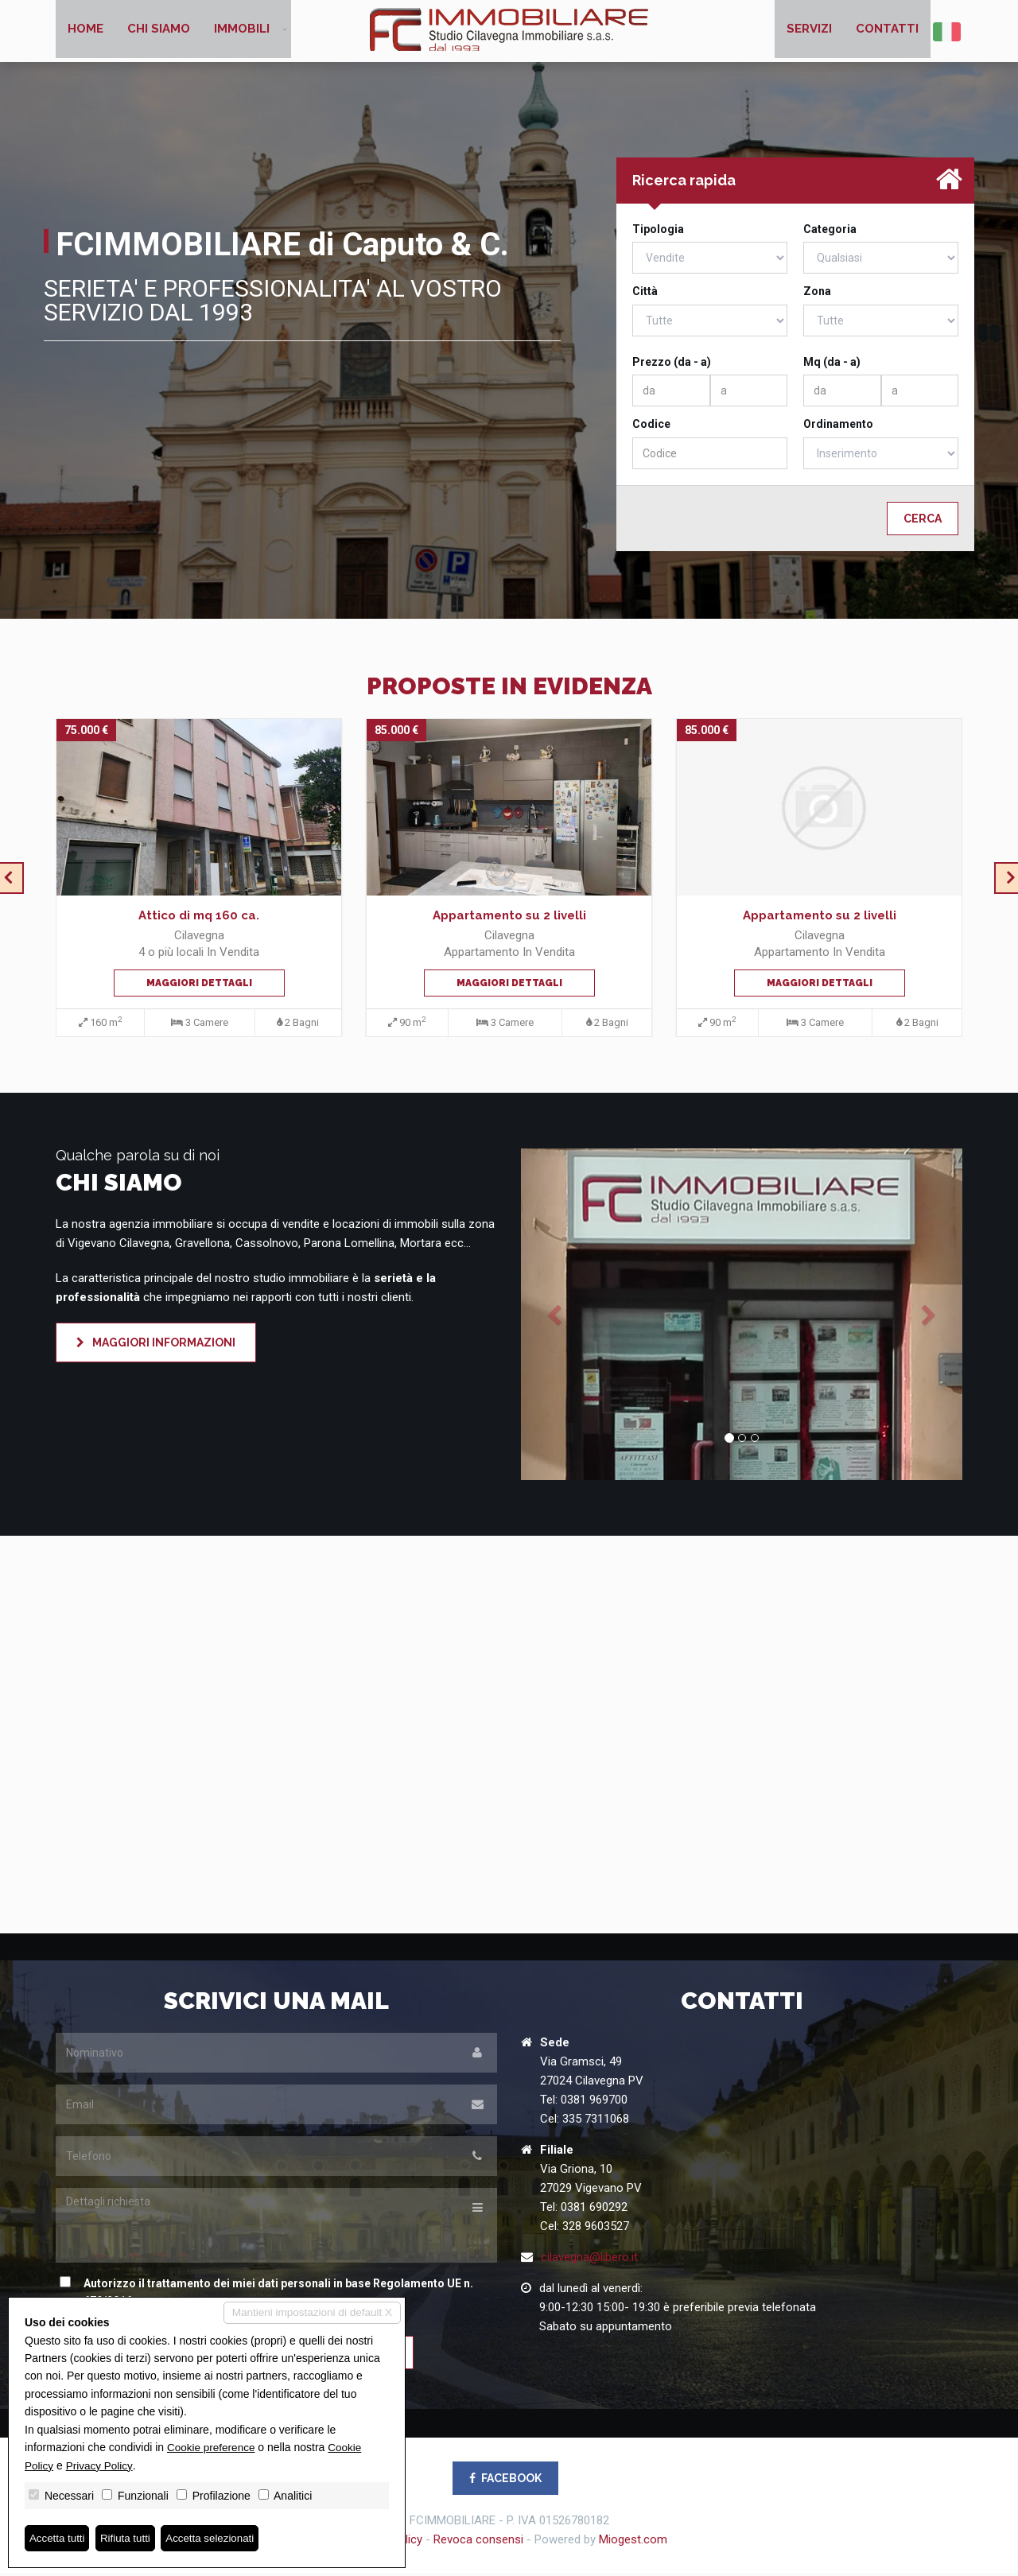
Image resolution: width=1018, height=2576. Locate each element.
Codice (651, 427)
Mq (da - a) (832, 365)
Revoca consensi (478, 2542)
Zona (817, 294)
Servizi (809, 32)
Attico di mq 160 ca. (198, 918)
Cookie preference (212, 2446)
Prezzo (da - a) (671, 365)
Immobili (242, 32)
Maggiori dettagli (199, 986)
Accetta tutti (58, 2537)
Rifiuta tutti (129, 2537)
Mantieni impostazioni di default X (309, 2312)
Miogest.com (633, 2542)
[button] (554, 1317)
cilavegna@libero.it (589, 2259)
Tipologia (658, 232)
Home (85, 32)
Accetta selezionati (217, 2537)
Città (645, 294)
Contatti (887, 32)
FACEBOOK (505, 2481)
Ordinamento (838, 427)
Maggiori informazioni (155, 1345)
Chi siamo (158, 32)
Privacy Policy (101, 2464)
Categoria (830, 232)
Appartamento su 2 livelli (509, 918)
